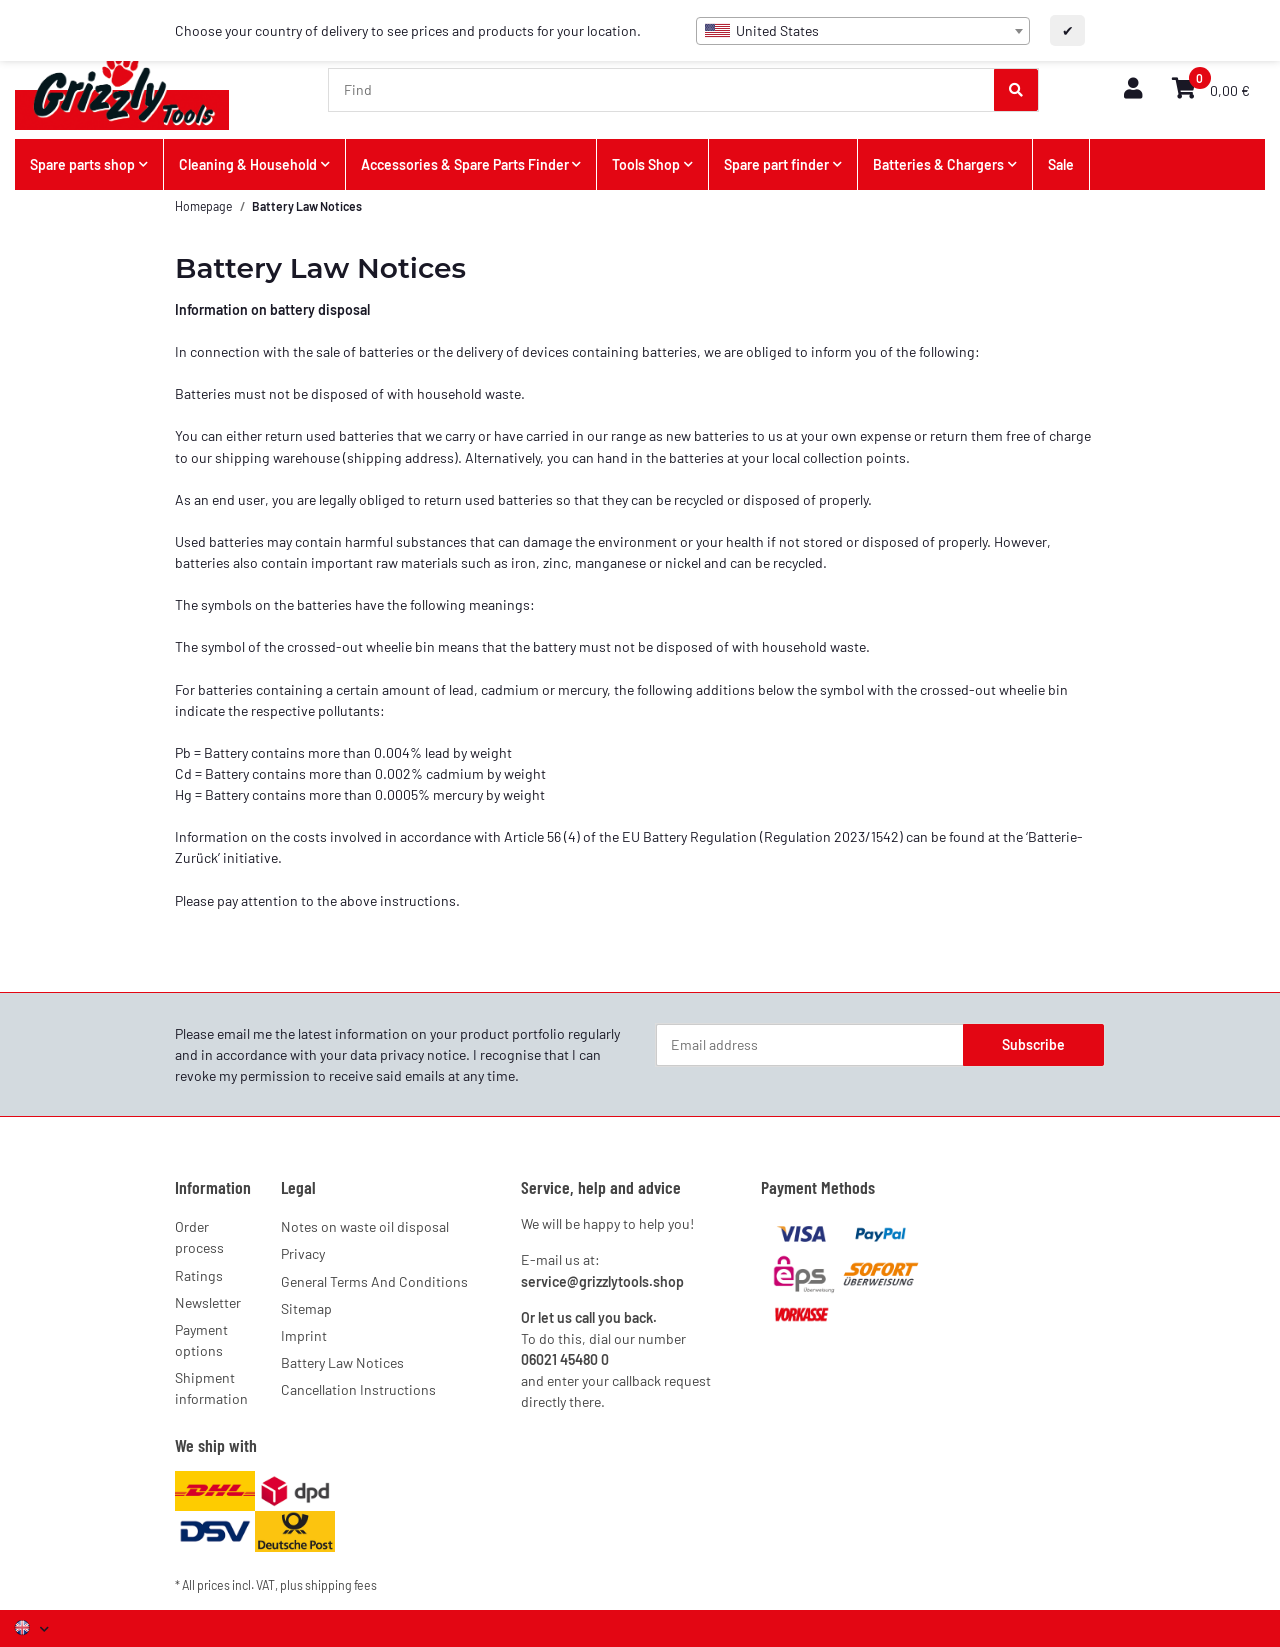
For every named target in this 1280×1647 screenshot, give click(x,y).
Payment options (201, 1340)
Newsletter (208, 1302)
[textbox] (863, 31)
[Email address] (810, 1045)
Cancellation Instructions (358, 1389)
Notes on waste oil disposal (365, 1226)
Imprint (304, 1335)
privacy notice (423, 1054)
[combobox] (863, 31)
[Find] (662, 90)
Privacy (303, 1253)
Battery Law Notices (342, 1362)
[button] (1133, 89)
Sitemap (306, 1308)
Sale (1061, 164)
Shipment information (211, 1388)
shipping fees (341, 1585)
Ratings (199, 1275)
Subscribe (1033, 1044)
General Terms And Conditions (374, 1281)
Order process (199, 1237)
